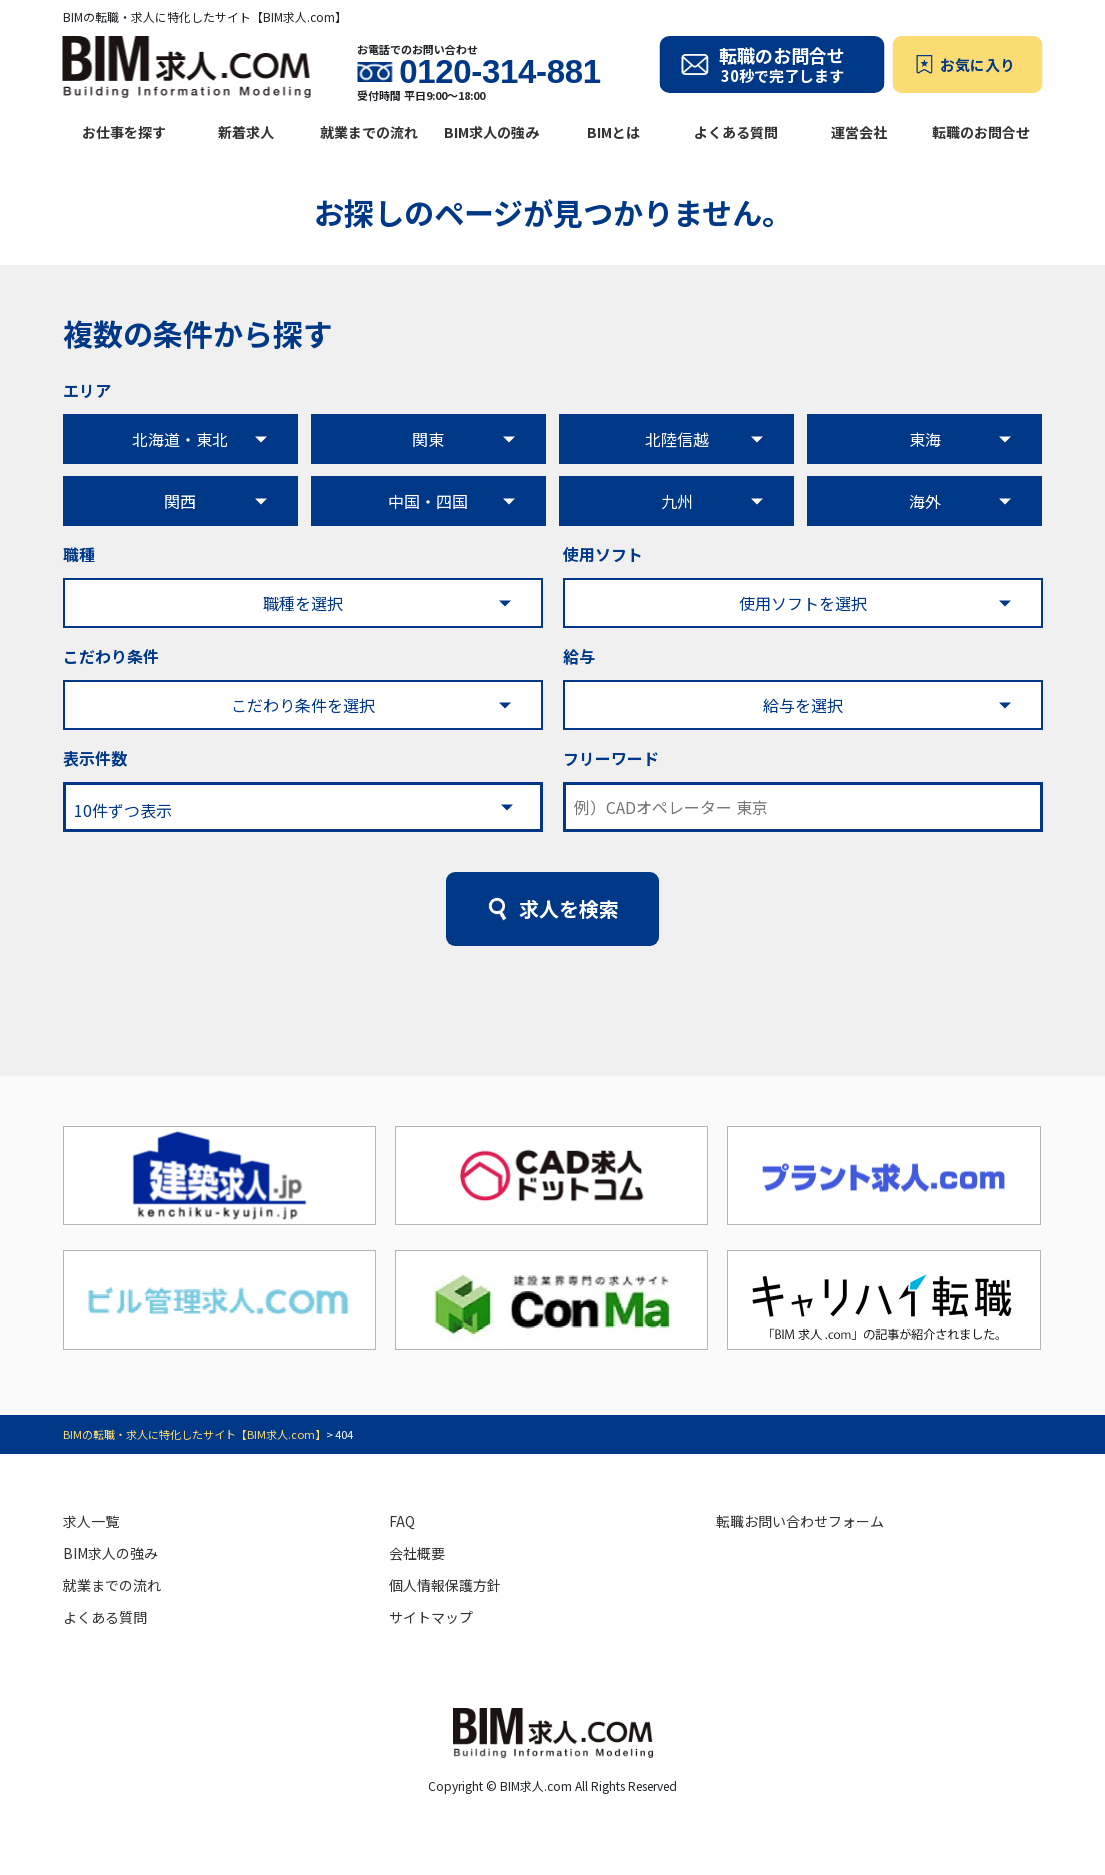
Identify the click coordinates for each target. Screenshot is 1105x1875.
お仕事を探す (124, 132)
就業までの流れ (369, 132)
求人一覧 (91, 1521)
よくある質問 (736, 132)
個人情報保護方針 (445, 1585)
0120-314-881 (500, 72)
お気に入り (977, 64)
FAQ (402, 1521)
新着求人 (246, 132)
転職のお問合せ (981, 132)
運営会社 (859, 132)
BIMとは (613, 132)
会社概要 (417, 1553)
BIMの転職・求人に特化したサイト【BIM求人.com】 (194, 1434)
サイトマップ (431, 1617)
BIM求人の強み (491, 132)
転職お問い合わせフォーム (800, 1521)
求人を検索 (569, 908)
